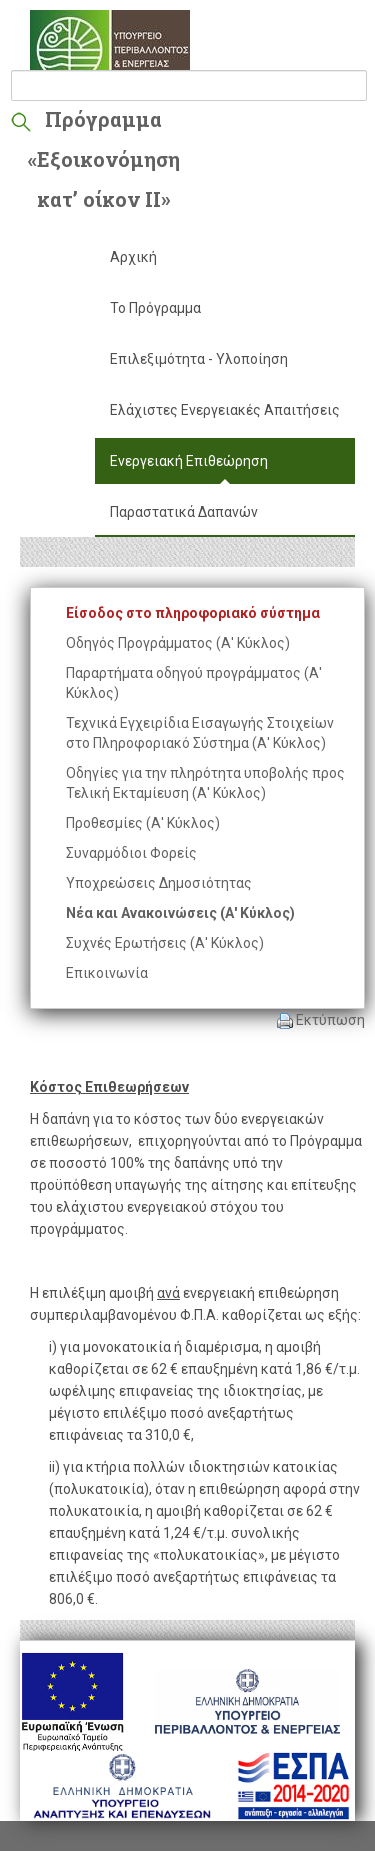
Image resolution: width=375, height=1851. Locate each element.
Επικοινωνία (107, 973)
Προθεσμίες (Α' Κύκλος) (143, 823)
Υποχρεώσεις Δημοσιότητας (159, 883)
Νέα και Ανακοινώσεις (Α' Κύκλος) (180, 913)
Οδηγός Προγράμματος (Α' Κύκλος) (178, 643)
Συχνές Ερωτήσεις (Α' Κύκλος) (165, 943)
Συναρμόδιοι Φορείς (131, 853)
